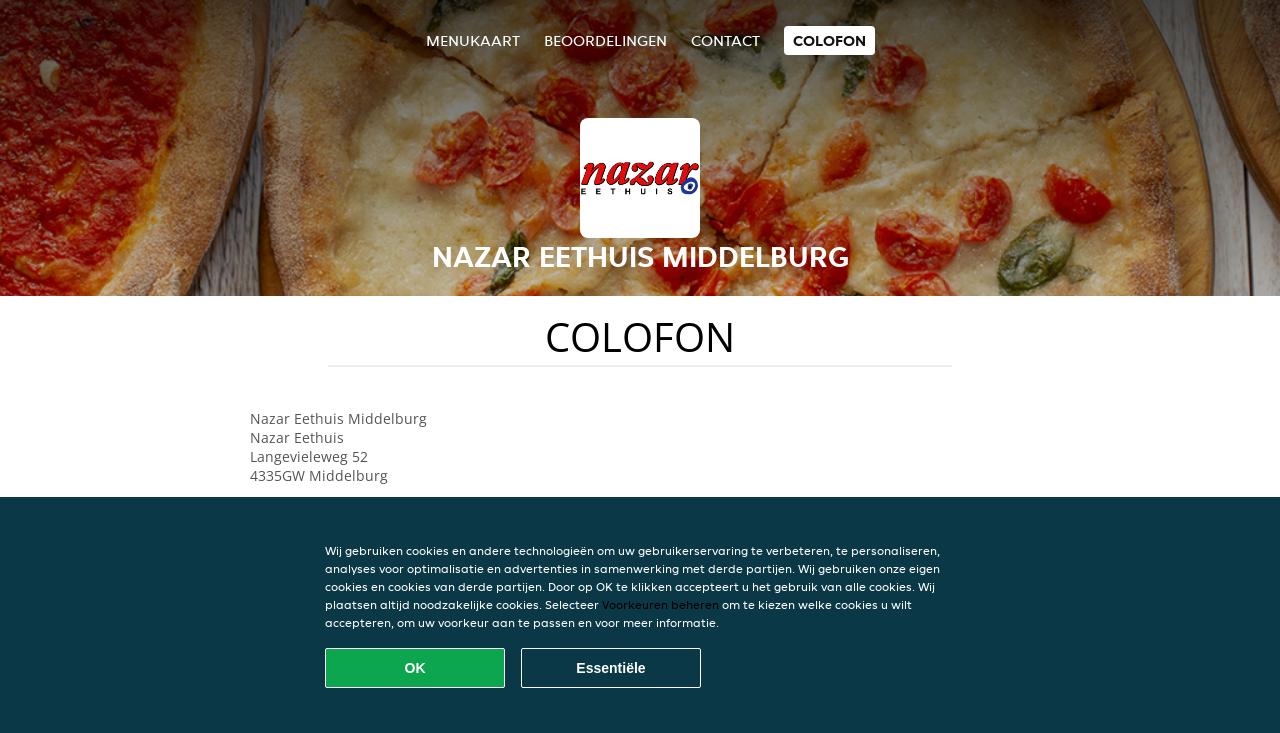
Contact (725, 40)
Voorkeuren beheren (660, 604)
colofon (829, 40)
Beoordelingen (605, 40)
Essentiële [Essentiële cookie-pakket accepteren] (610, 668)
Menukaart (473, 40)
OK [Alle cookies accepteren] (415, 668)
